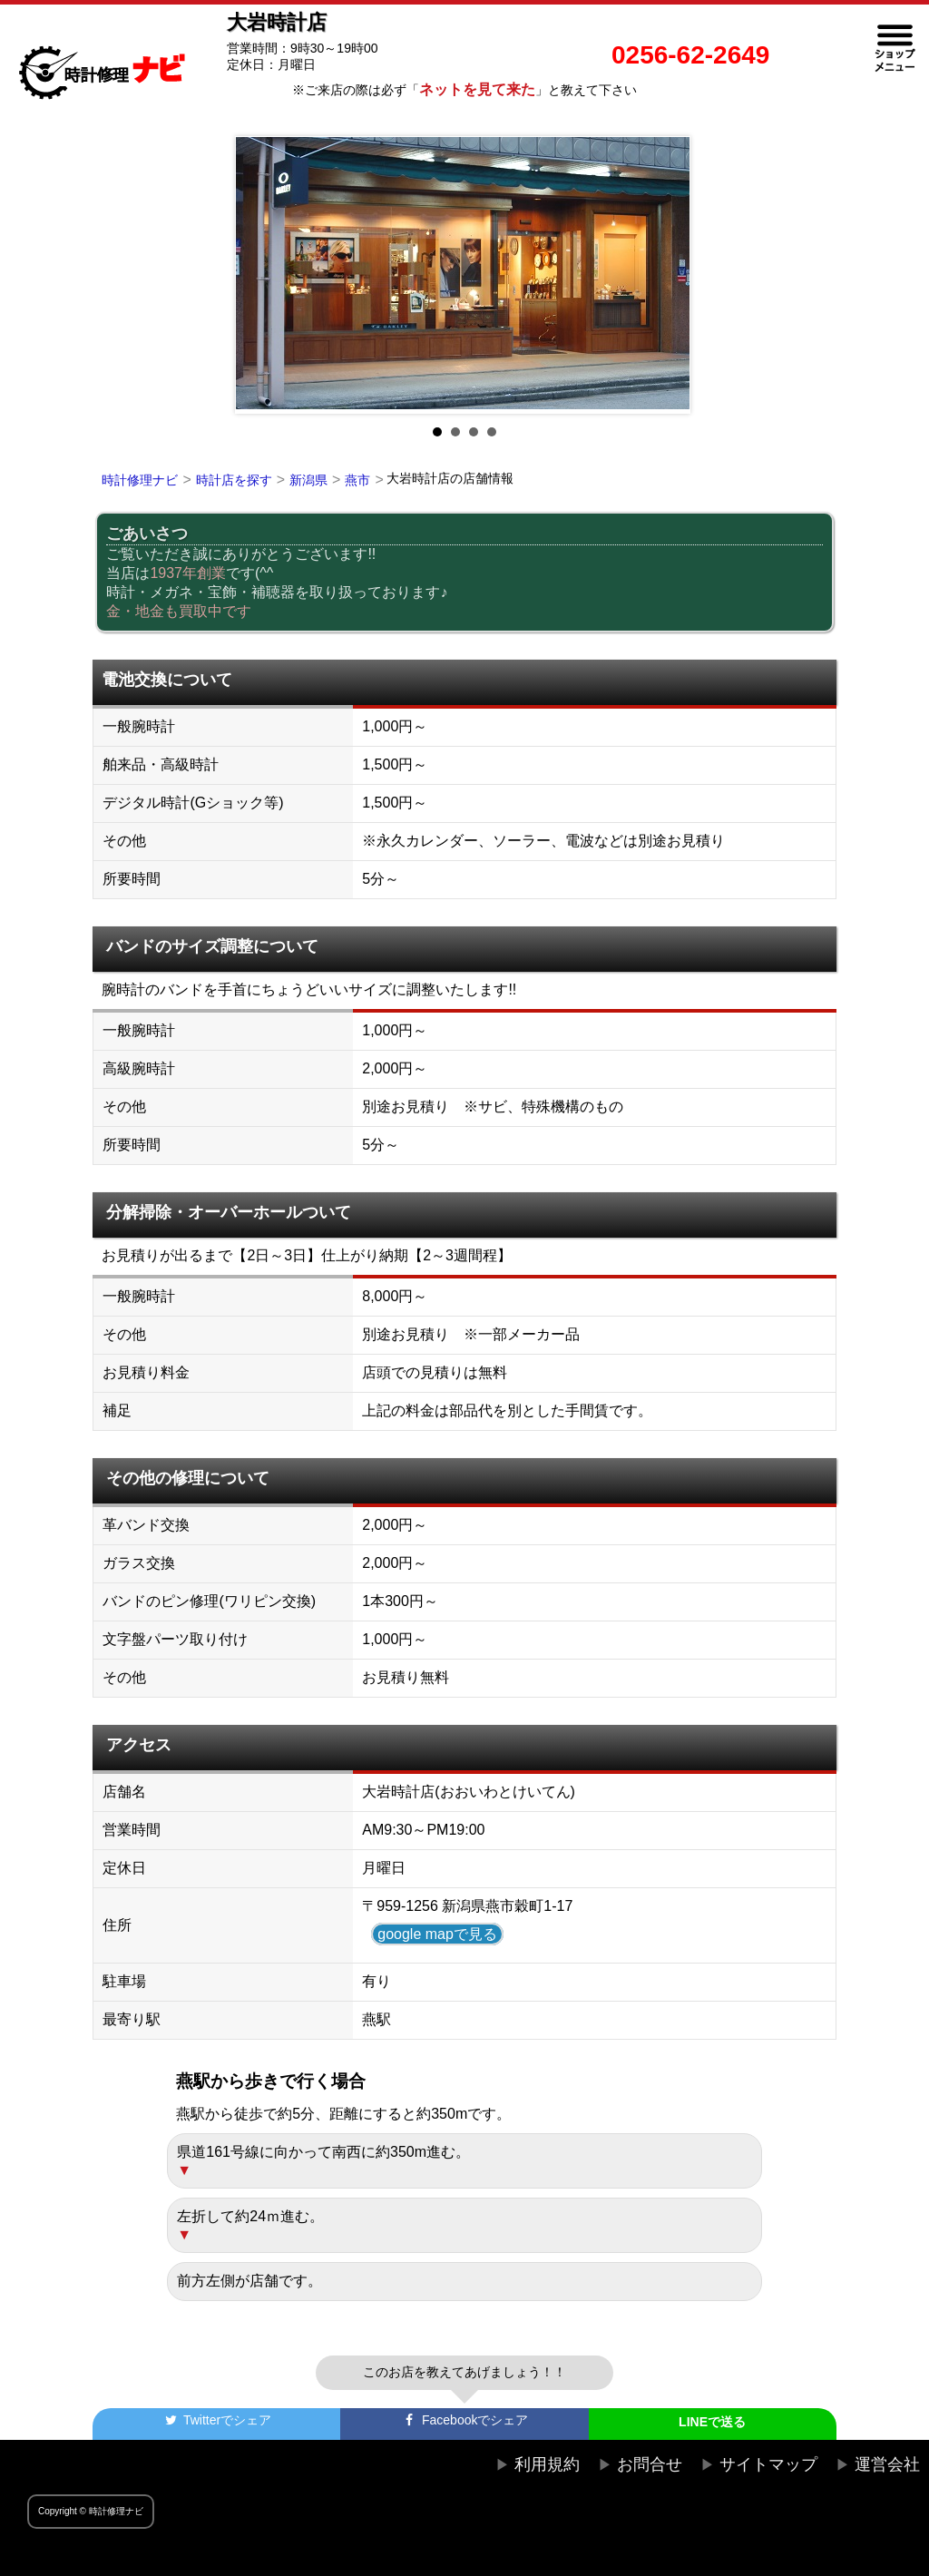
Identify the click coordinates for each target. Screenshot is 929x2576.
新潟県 (308, 480)
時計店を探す (234, 480)
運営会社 (887, 2464)
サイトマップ (768, 2464)
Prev (261, 274)
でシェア (216, 2420)
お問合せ (649, 2464)
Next (667, 274)
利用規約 (547, 2464)
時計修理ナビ (140, 480)
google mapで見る (437, 1934)
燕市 (357, 480)
